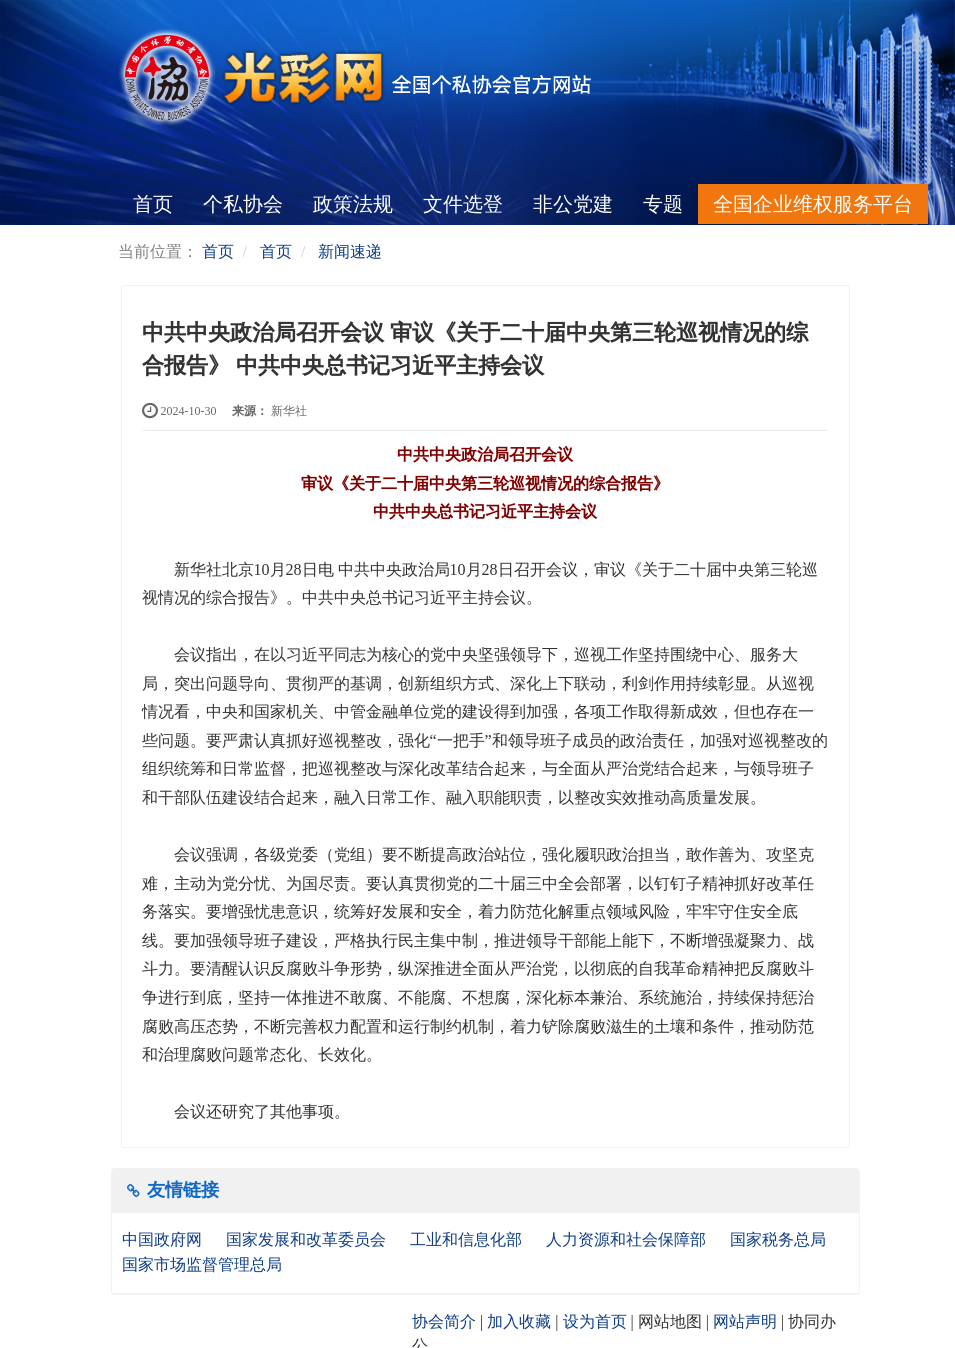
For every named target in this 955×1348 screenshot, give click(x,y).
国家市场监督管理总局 (202, 1264)
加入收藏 (519, 1321)
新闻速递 (350, 251)
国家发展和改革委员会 (308, 1239)
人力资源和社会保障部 (628, 1239)
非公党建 (573, 204)
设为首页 (595, 1321)
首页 (153, 204)
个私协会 (243, 204)
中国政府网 (164, 1239)
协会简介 (444, 1321)
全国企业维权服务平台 (813, 204)
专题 (663, 204)
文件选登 (463, 204)
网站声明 (745, 1321)
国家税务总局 (780, 1239)
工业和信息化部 (468, 1239)
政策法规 (353, 204)
